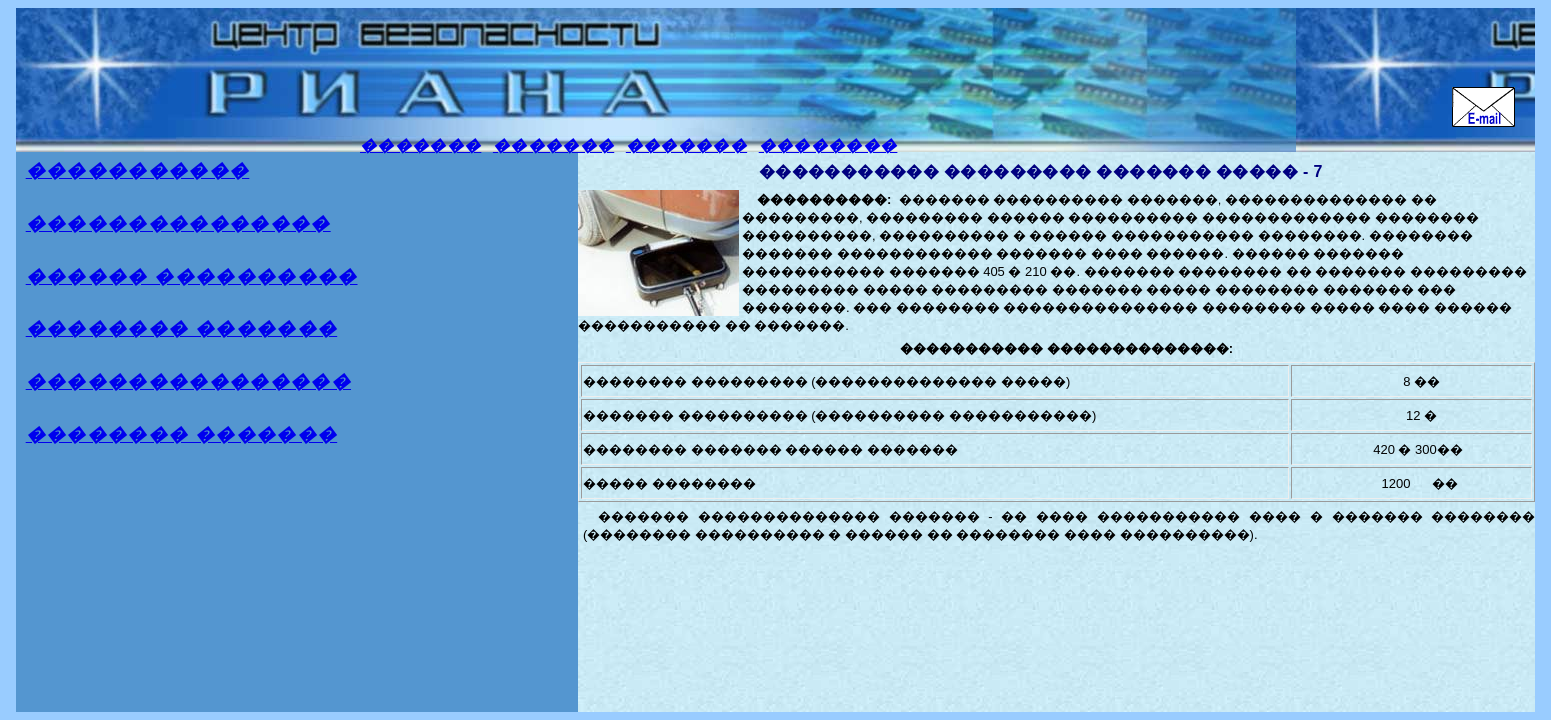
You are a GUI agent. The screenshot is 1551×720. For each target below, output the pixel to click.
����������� (138, 170)
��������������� (178, 223)
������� (420, 145)
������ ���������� (192, 276)
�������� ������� (182, 328)
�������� (828, 145)
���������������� (188, 381)
